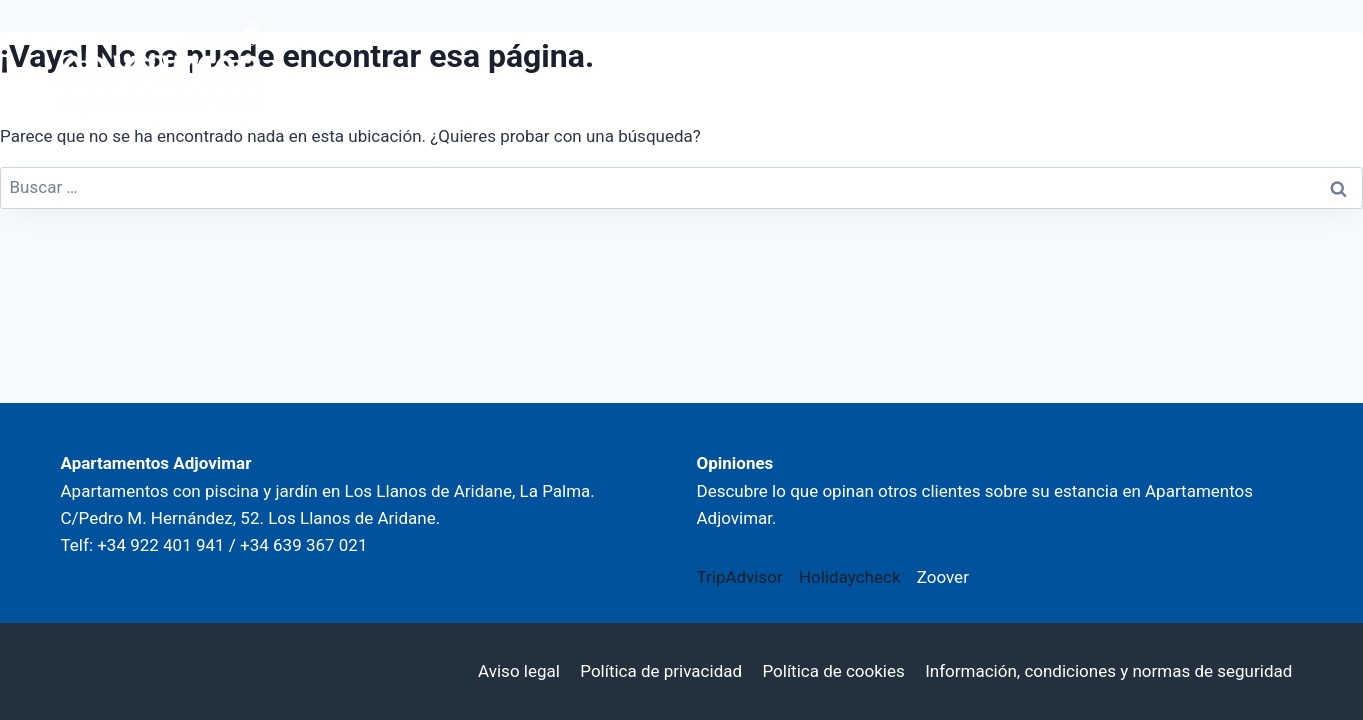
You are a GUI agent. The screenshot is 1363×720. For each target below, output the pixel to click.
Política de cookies (833, 671)
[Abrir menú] (1274, 68)
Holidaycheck (850, 577)
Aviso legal (519, 671)
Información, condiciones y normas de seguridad (1108, 671)
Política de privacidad (661, 671)
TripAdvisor (740, 577)
